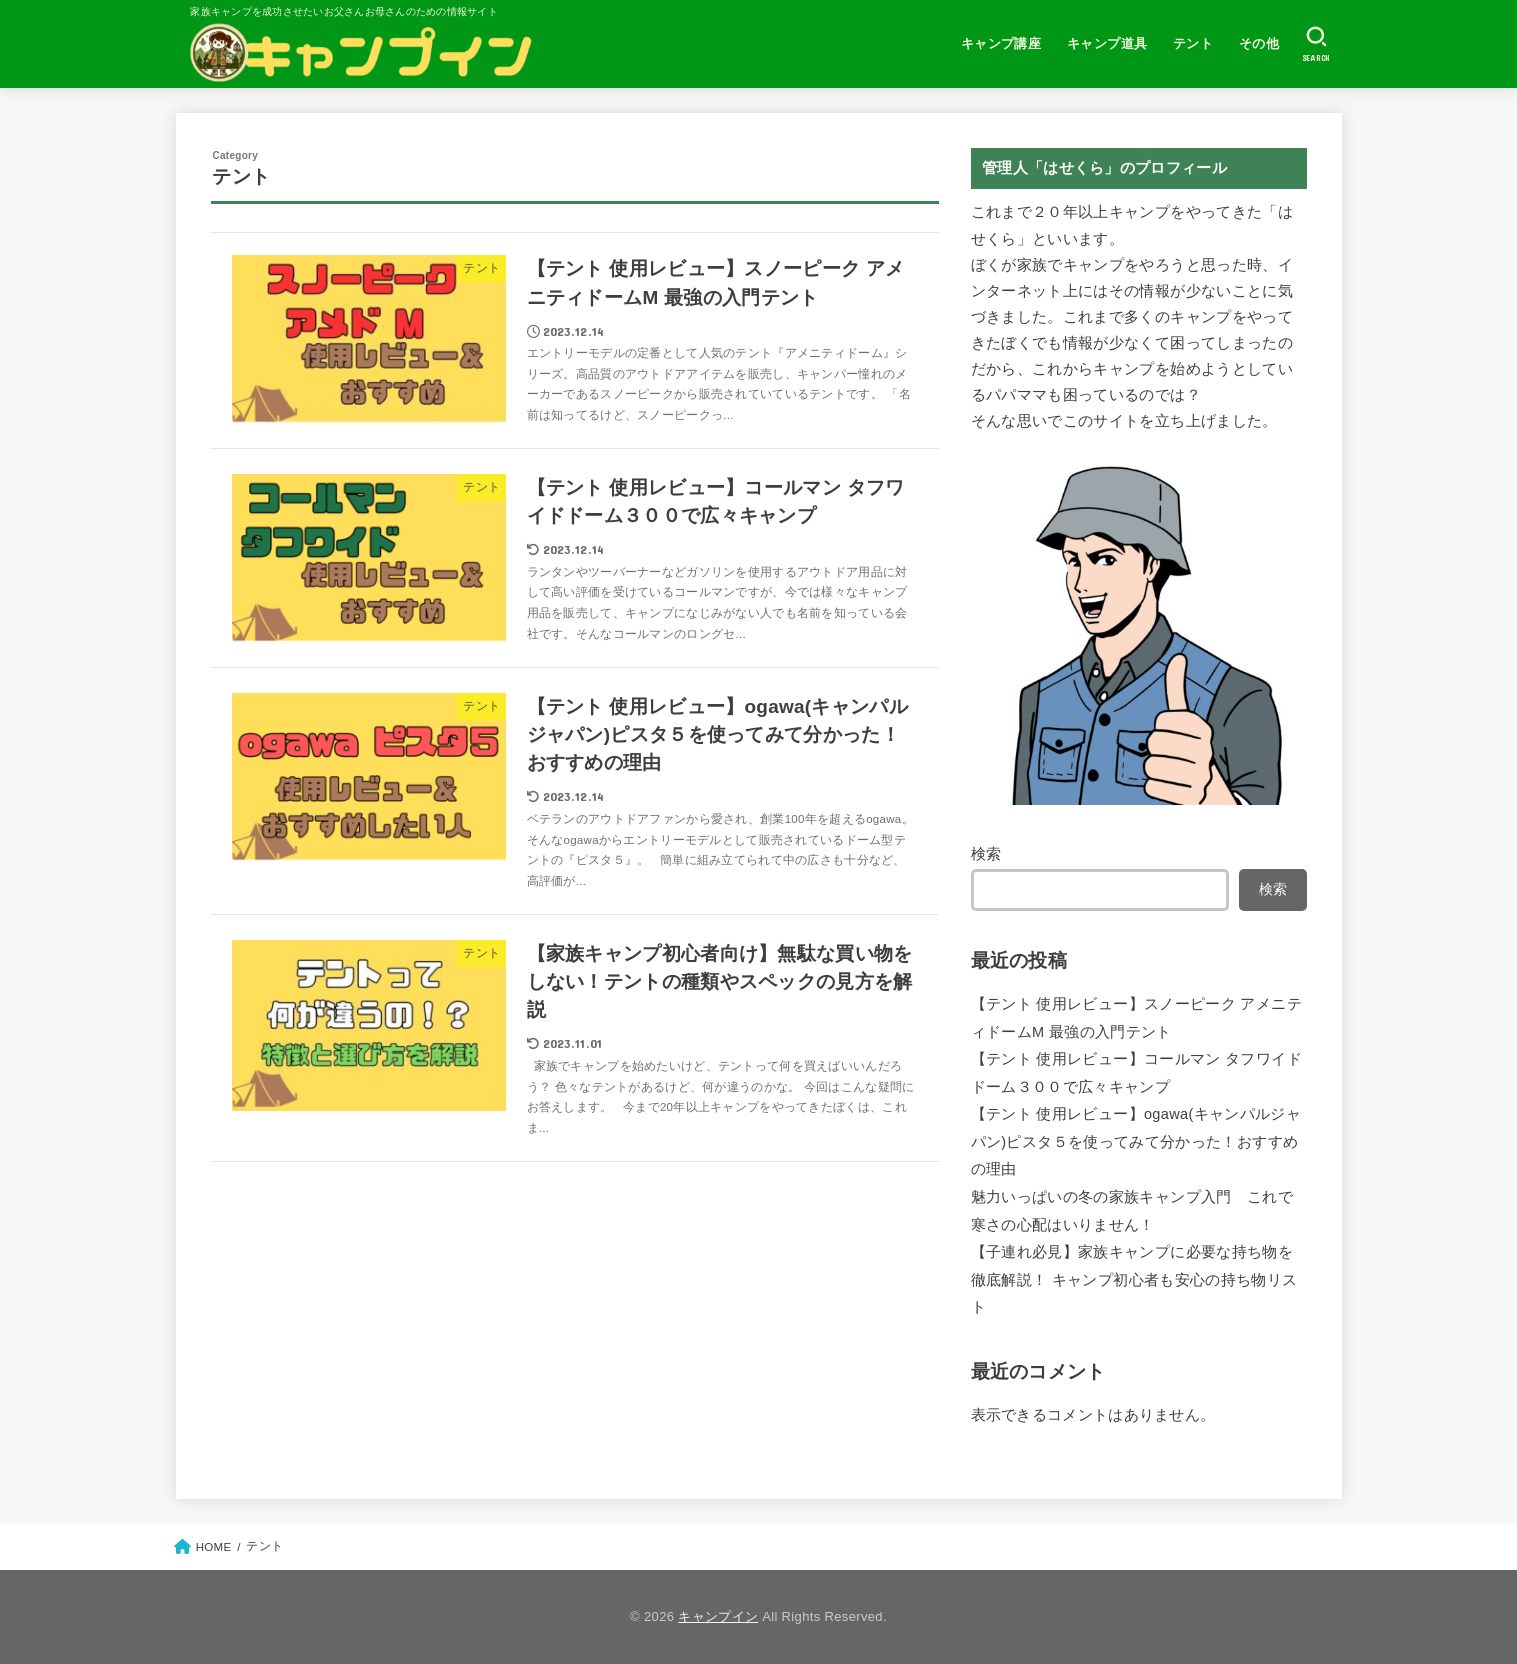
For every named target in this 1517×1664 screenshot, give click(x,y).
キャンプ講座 (1001, 43)
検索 (986, 854)
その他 (1259, 43)
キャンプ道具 (1107, 43)
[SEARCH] (1316, 44)
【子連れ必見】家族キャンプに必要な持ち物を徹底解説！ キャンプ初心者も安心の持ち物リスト (1134, 1279)
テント (1193, 43)
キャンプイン (718, 1616)
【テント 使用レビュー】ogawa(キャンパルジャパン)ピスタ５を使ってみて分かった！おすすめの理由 (1136, 1141)
